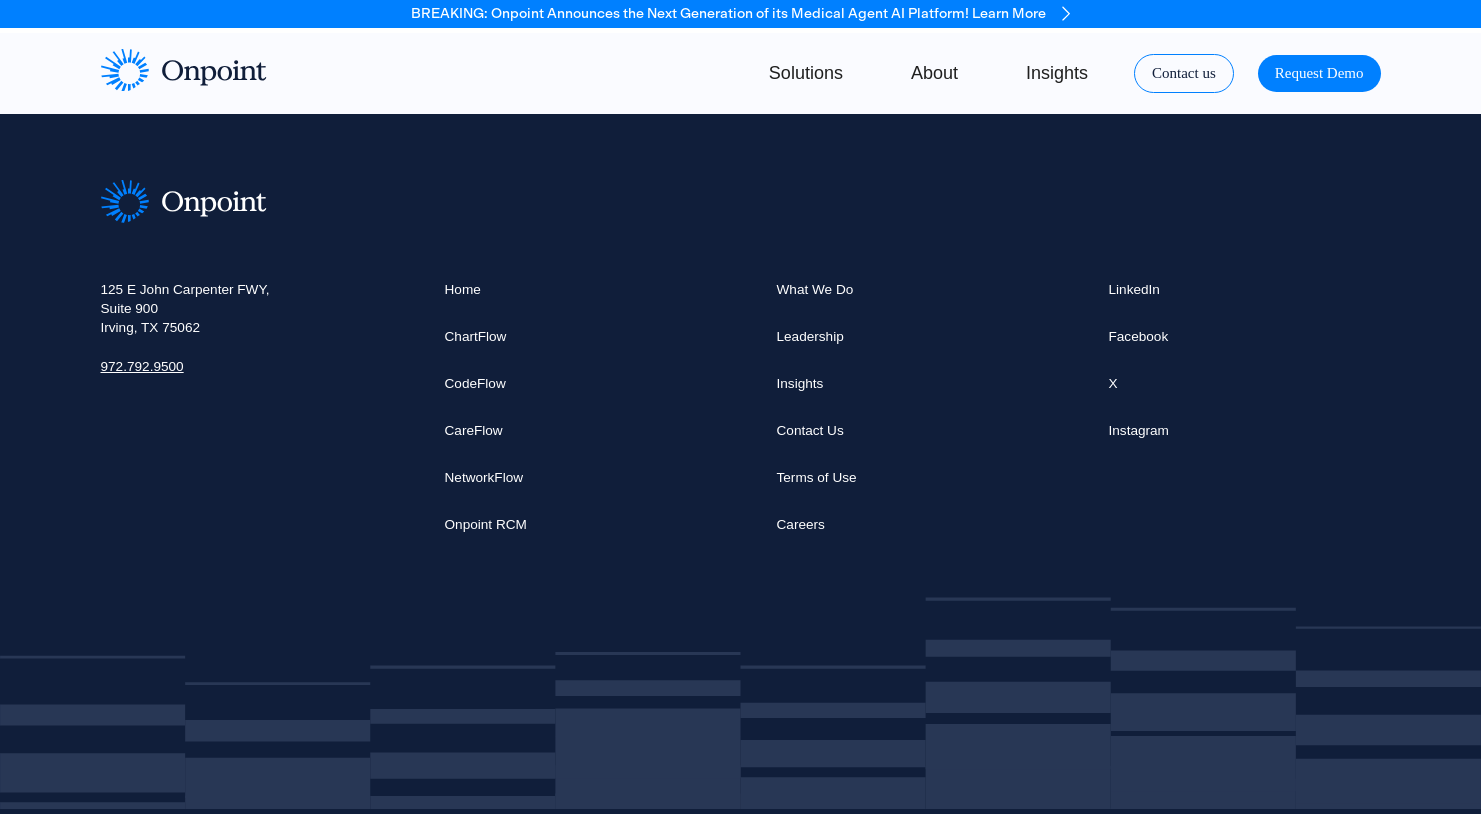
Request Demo (1319, 73)
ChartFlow (476, 336)
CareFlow (474, 430)
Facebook (1139, 336)
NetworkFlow (484, 477)
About (934, 73)
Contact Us (810, 430)
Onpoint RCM (486, 524)
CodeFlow (475, 383)
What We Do (815, 289)
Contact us (1184, 73)
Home (463, 289)
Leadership (810, 336)
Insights (1057, 73)
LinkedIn (1134, 289)
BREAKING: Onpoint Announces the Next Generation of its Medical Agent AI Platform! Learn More (740, 13)
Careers (801, 524)
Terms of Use (817, 477)
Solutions (806, 73)
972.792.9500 (142, 366)
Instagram (1139, 430)
